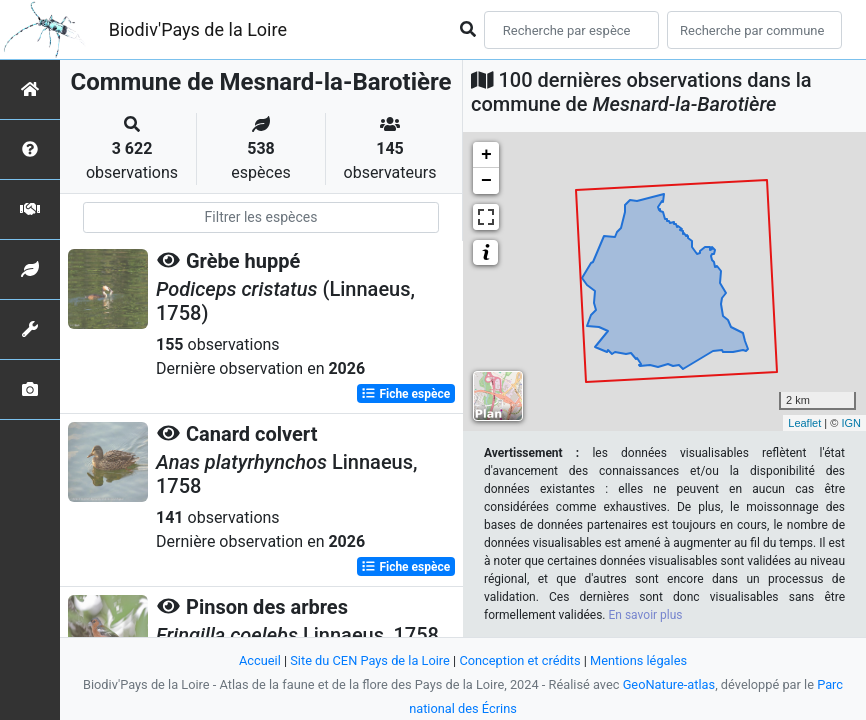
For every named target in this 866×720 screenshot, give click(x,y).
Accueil (260, 660)
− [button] (486, 181)
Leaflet (804, 423)
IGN (851, 423)
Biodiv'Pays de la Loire (198, 29)
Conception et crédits (519, 660)
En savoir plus (646, 615)
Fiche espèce (405, 394)
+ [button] (486, 155)
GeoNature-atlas (669, 684)
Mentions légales (638, 660)
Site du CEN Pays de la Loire (370, 660)
